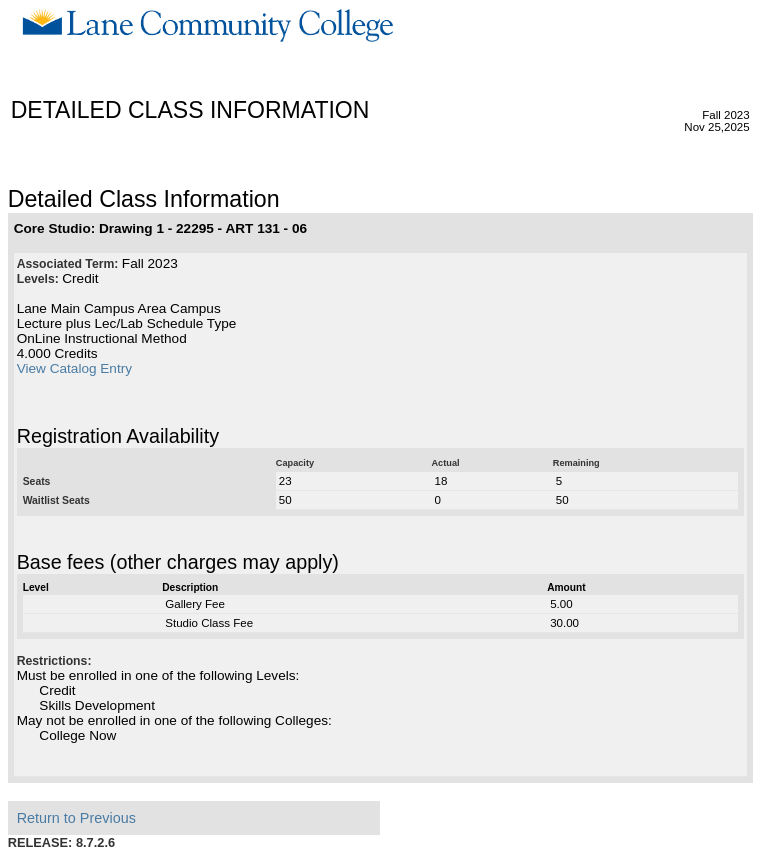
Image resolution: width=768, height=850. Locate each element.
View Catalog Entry (74, 368)
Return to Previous (76, 818)
